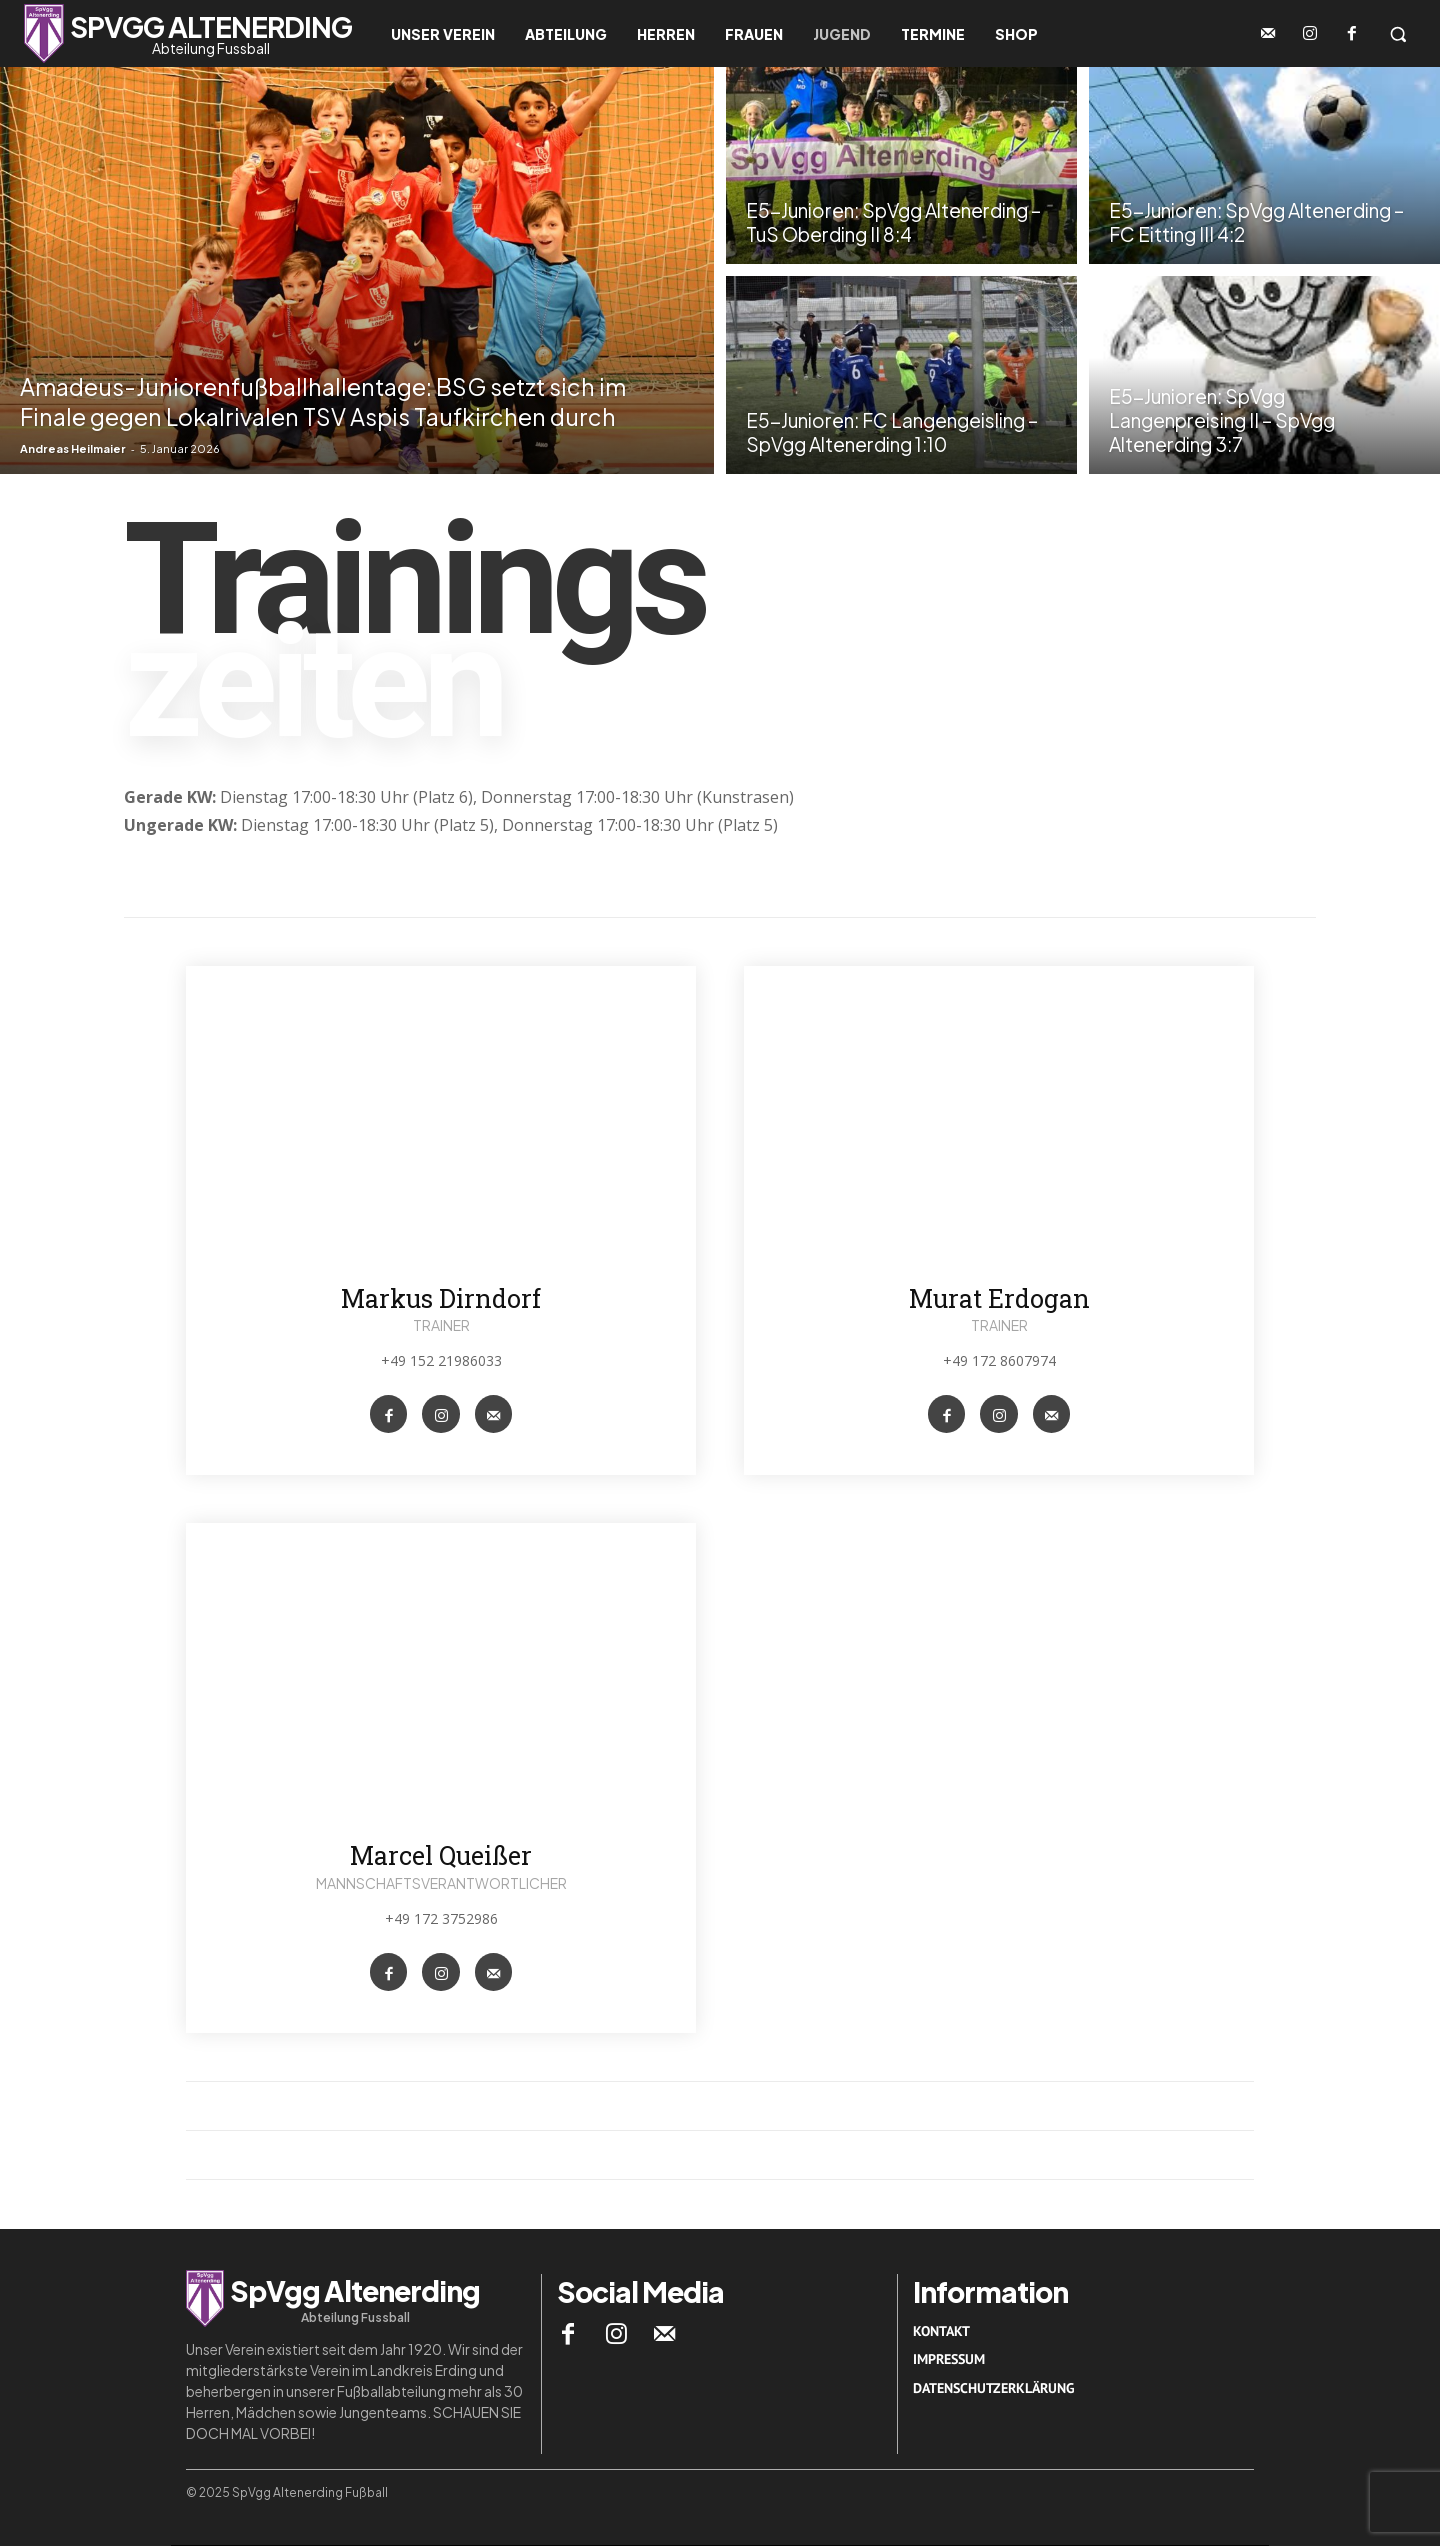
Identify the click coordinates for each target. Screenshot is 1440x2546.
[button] (1398, 34)
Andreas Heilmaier (73, 448)
